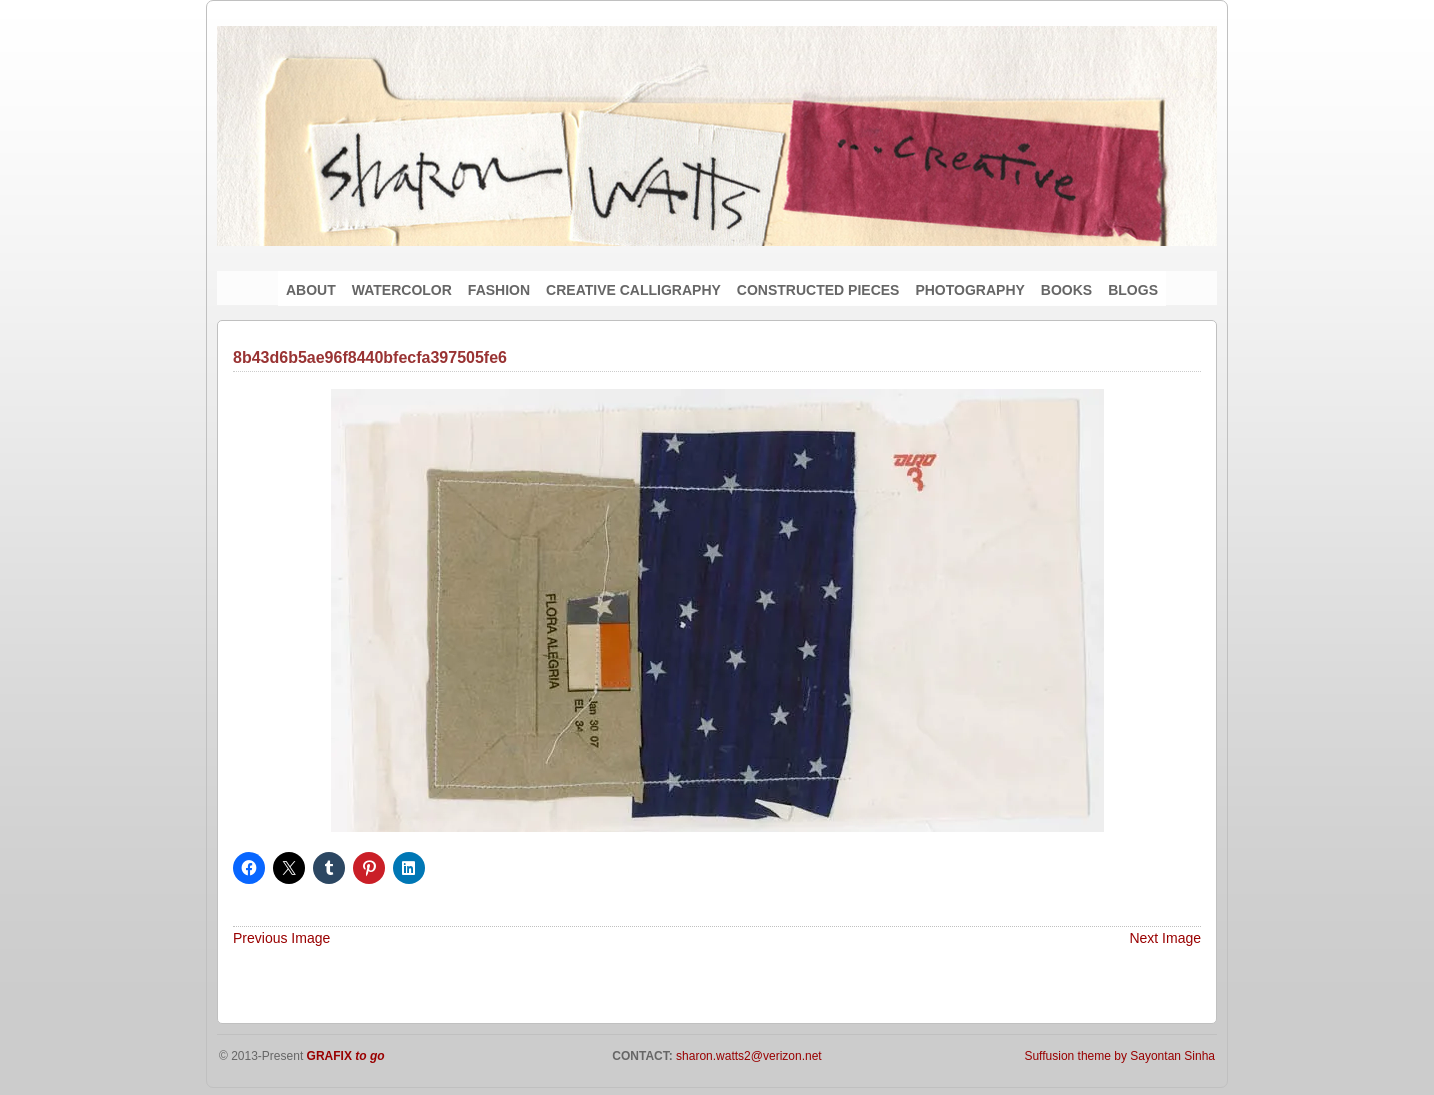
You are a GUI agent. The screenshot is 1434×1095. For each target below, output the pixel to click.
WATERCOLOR (402, 290)
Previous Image (281, 938)
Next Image (1165, 938)
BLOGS (1133, 290)
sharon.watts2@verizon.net (747, 1056)
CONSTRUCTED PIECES (818, 290)
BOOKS (1066, 290)
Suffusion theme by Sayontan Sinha (1119, 1056)
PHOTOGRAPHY (969, 290)
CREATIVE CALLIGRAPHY (633, 290)
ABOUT (311, 290)
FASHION (499, 290)
